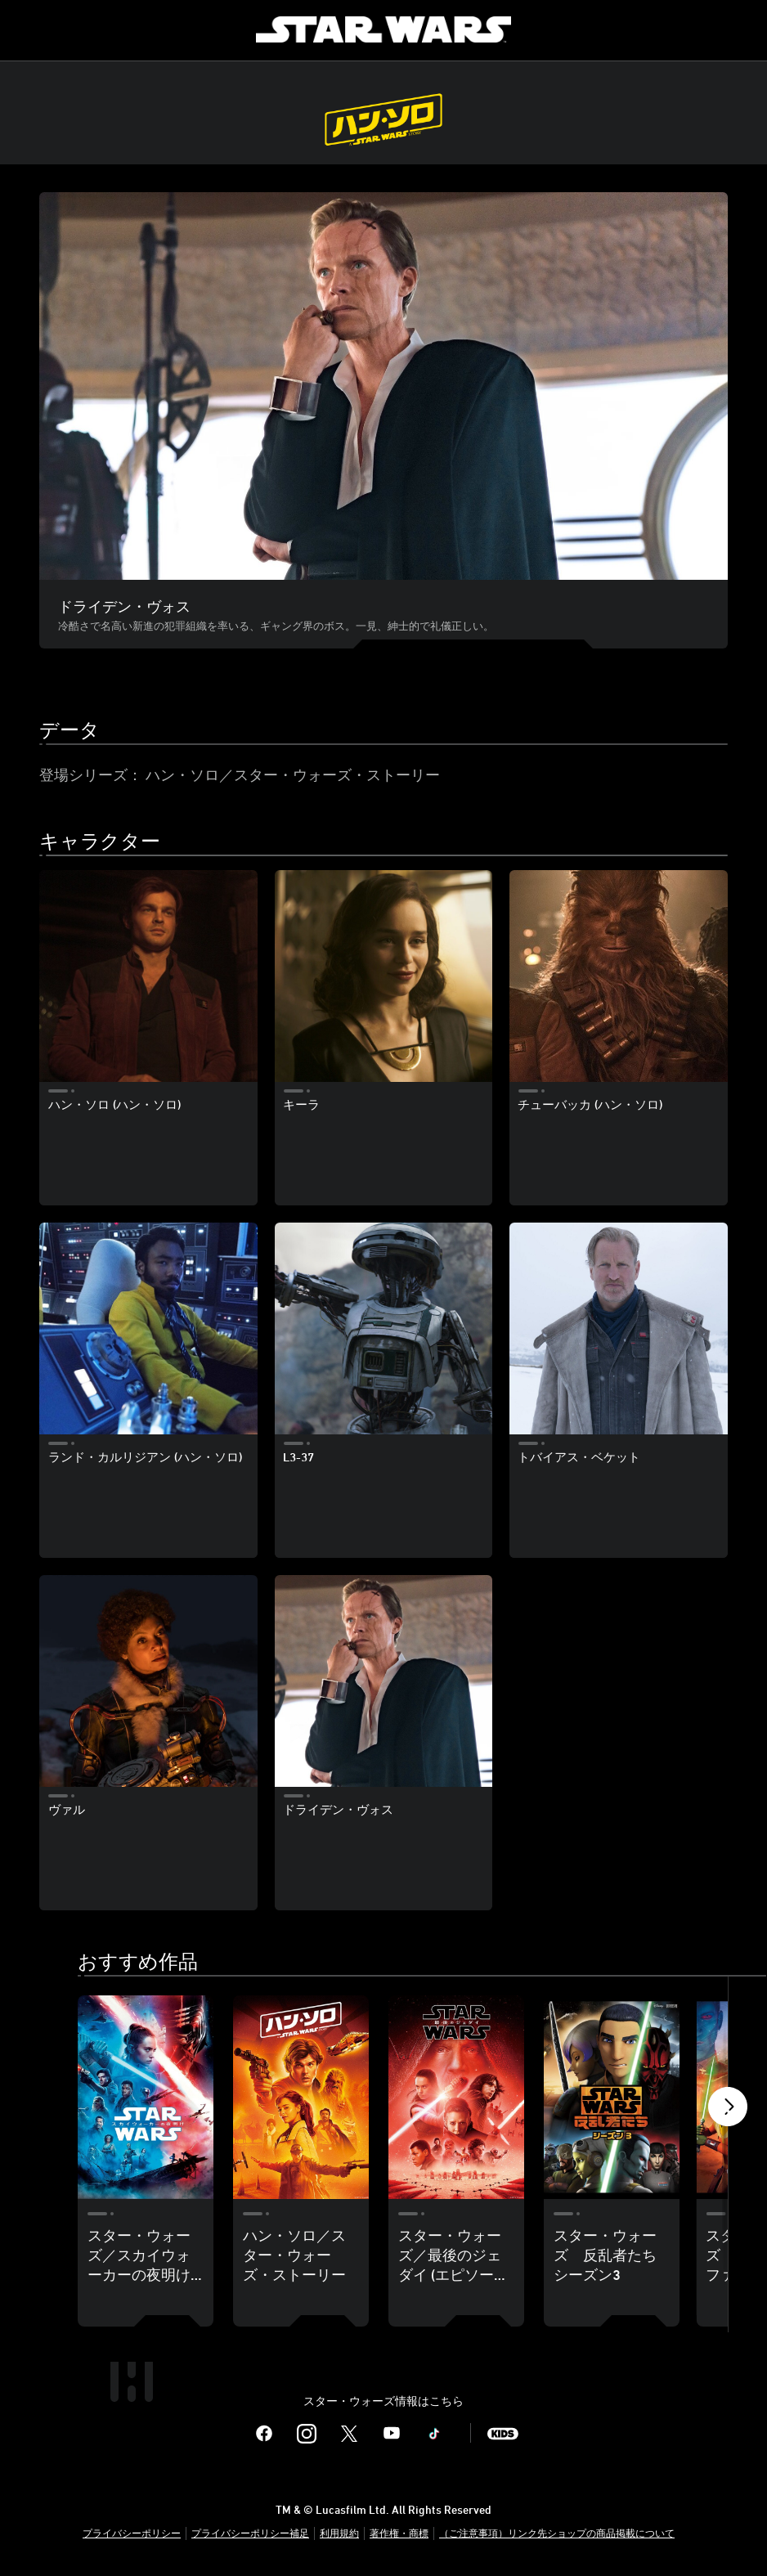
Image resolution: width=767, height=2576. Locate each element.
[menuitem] (26, 29)
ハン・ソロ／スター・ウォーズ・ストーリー (293, 774)
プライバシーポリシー (132, 2532)
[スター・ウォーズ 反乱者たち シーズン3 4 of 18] (612, 2097)
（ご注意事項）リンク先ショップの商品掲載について (557, 2532)
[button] (727, 2110)
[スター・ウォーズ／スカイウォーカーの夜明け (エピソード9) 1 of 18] (145, 2097)
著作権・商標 (399, 2532)
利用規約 (339, 2532)
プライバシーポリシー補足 (250, 2532)
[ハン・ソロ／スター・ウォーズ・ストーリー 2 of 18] (301, 2097)
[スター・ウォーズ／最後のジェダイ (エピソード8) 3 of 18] (456, 2097)
